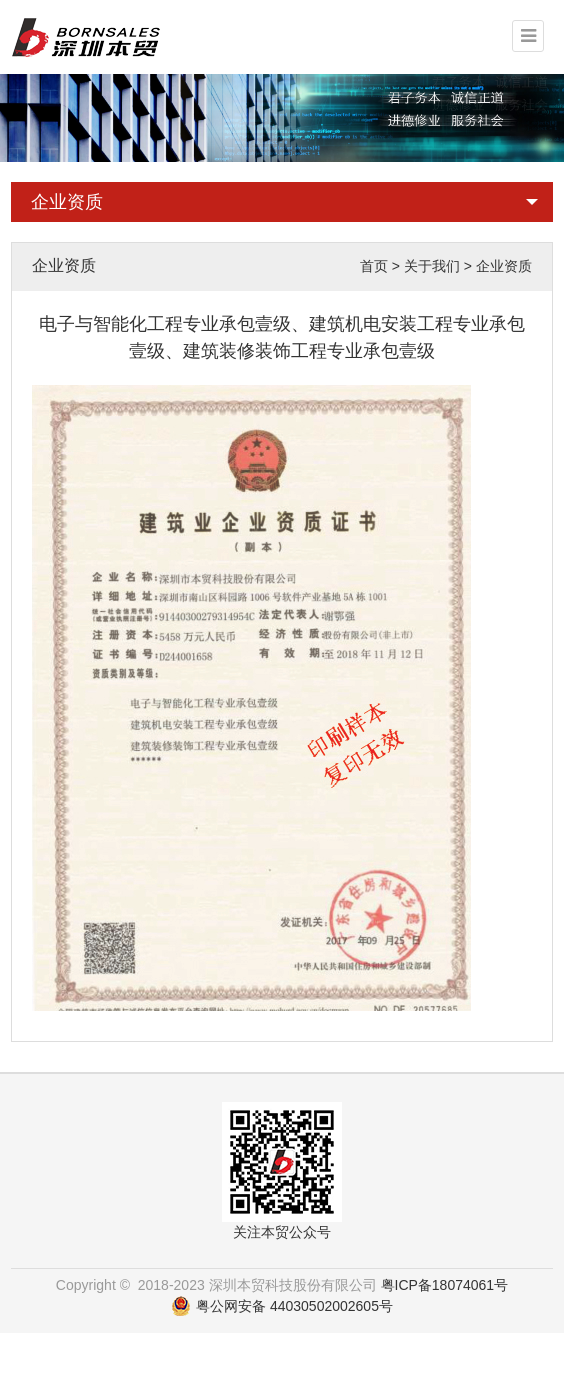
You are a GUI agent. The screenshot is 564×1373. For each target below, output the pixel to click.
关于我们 (432, 266)
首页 (374, 266)
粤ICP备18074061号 (445, 1285)
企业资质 (67, 202)
